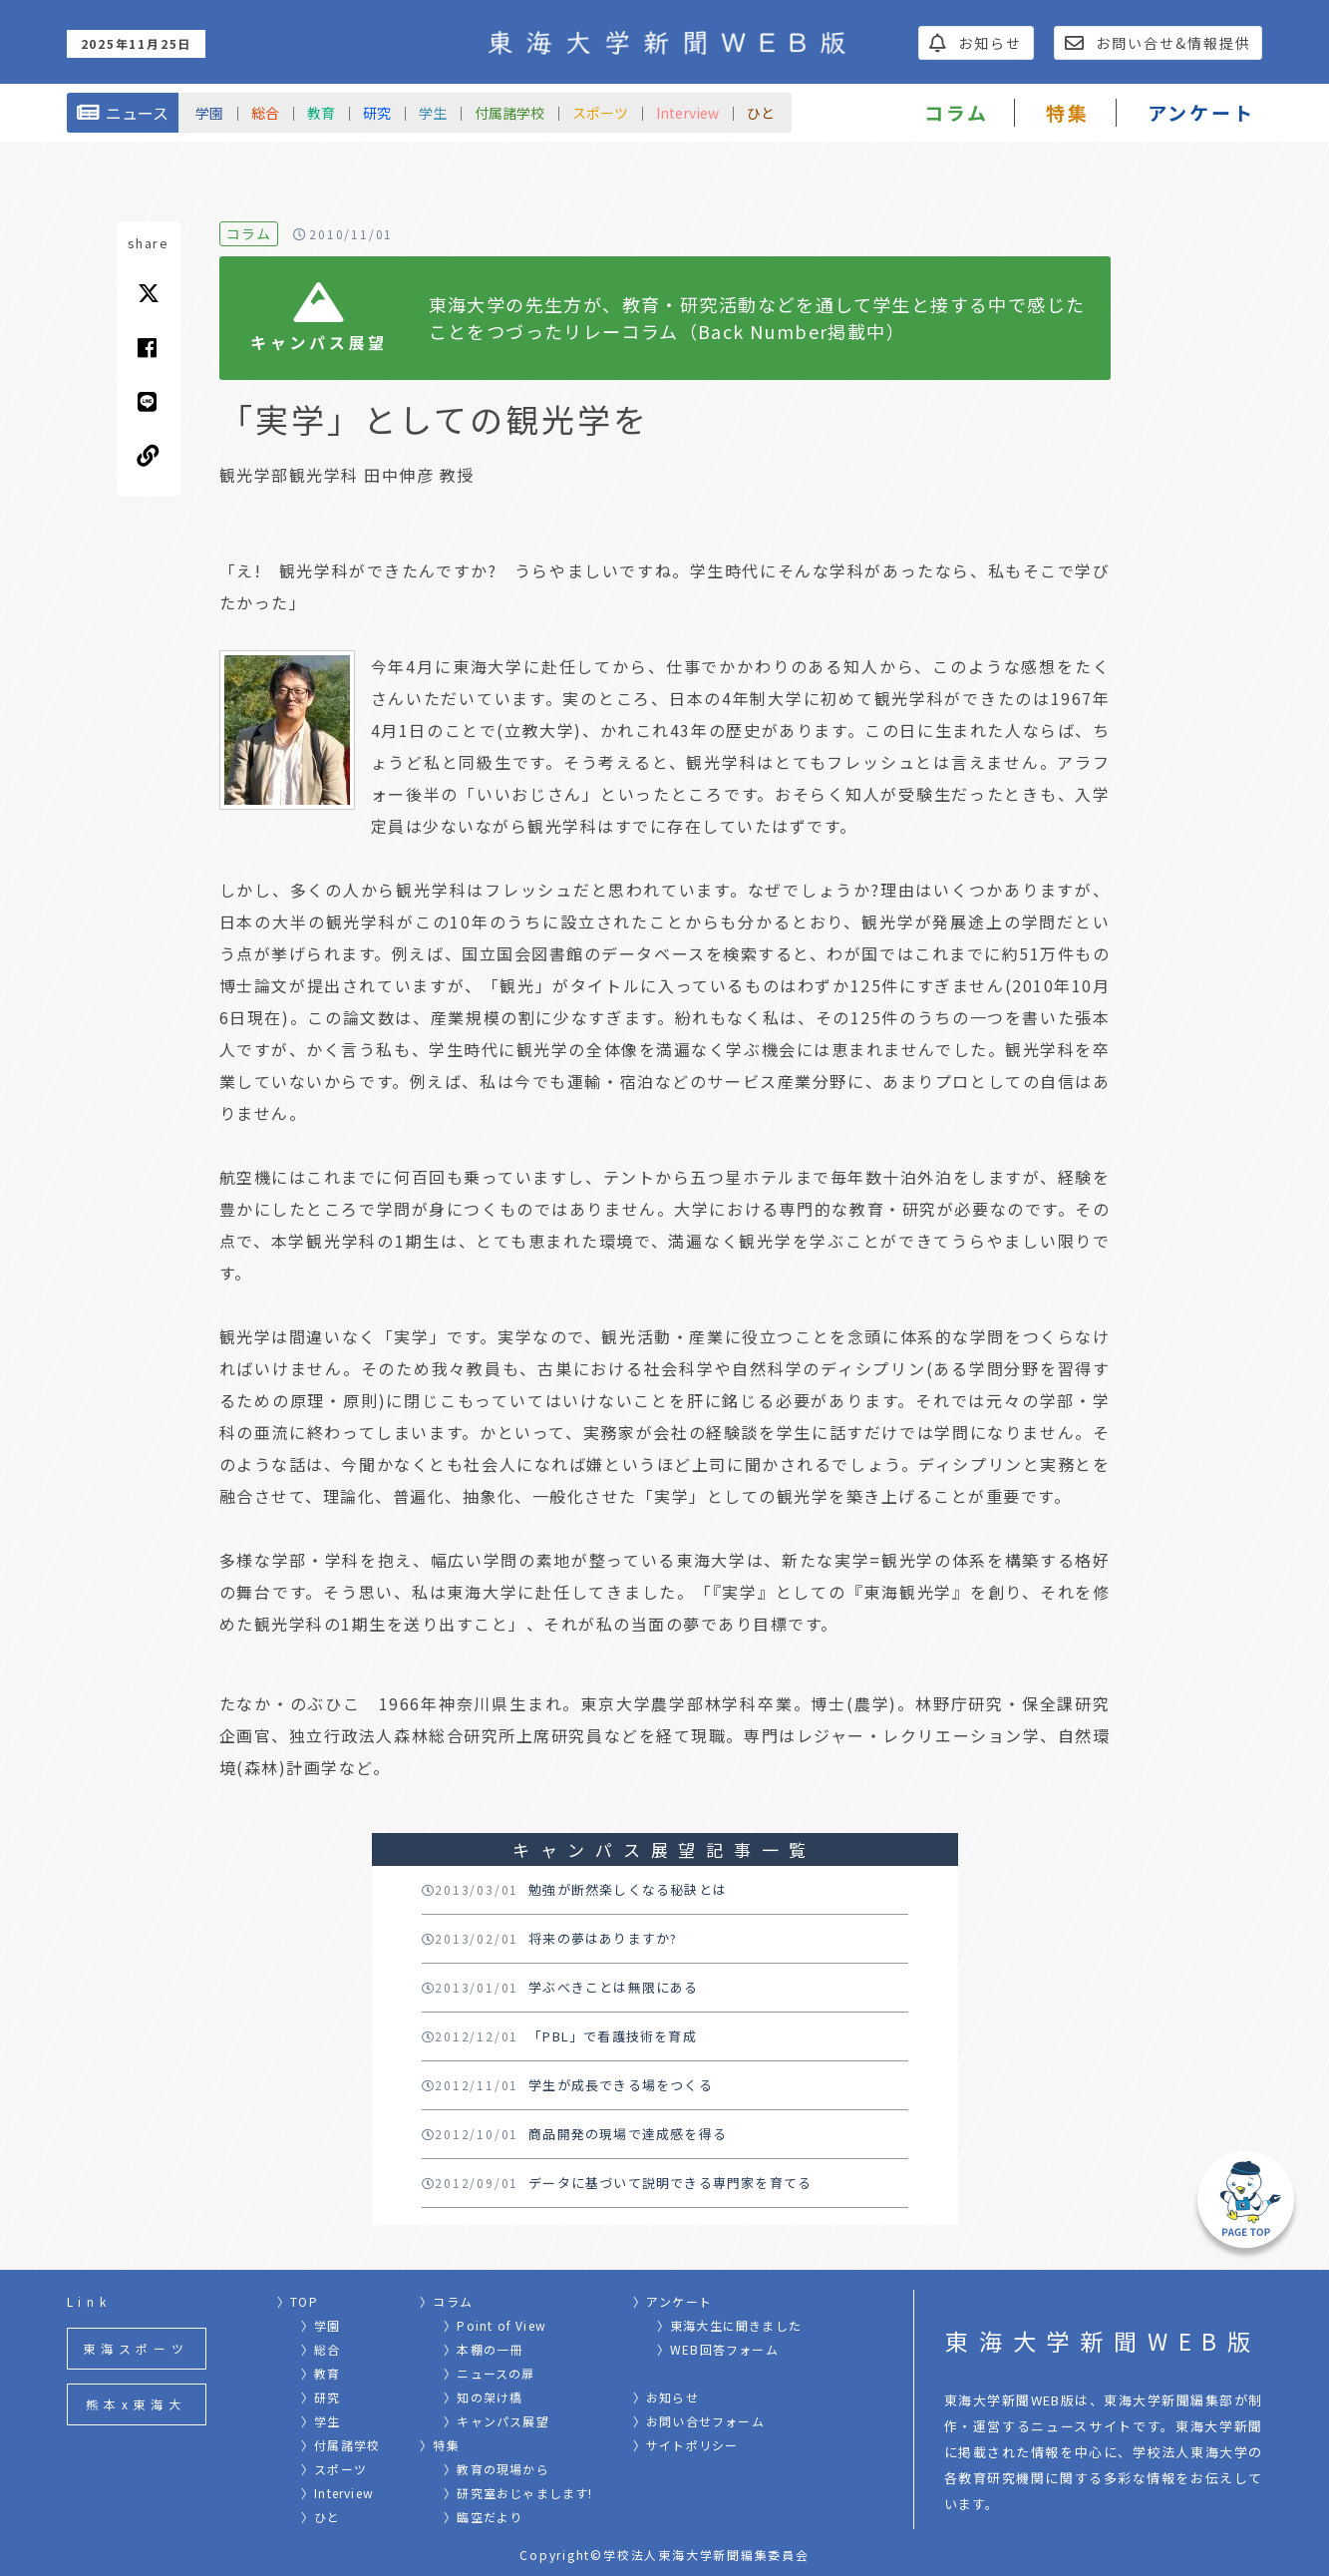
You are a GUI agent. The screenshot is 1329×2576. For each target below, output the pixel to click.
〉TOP (297, 2301)
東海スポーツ (136, 2348)
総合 (265, 113)
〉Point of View (495, 2325)
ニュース (122, 113)
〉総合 (321, 2349)
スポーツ (600, 113)
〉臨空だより (483, 2516)
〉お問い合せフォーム (699, 2420)
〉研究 (321, 2397)
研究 (377, 113)
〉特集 (440, 2444)
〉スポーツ (334, 2468)
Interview (687, 113)
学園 (209, 113)
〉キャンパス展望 (496, 2420)
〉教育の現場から (496, 2468)
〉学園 (321, 2325)
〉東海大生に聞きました (729, 2325)
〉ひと (321, 2516)
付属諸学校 (509, 113)
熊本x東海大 (136, 2403)
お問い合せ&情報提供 (1158, 43)
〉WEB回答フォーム (718, 2349)
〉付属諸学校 (340, 2444)
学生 (433, 113)
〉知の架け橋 (483, 2397)
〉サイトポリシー (686, 2444)
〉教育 (321, 2373)
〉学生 (321, 2420)
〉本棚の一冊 (483, 2349)
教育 (321, 113)
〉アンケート (672, 2301)
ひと (761, 113)
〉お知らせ (666, 2397)
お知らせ (975, 43)
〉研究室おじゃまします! (518, 2492)
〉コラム (446, 2301)
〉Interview (337, 2492)
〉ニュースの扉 (489, 2373)
